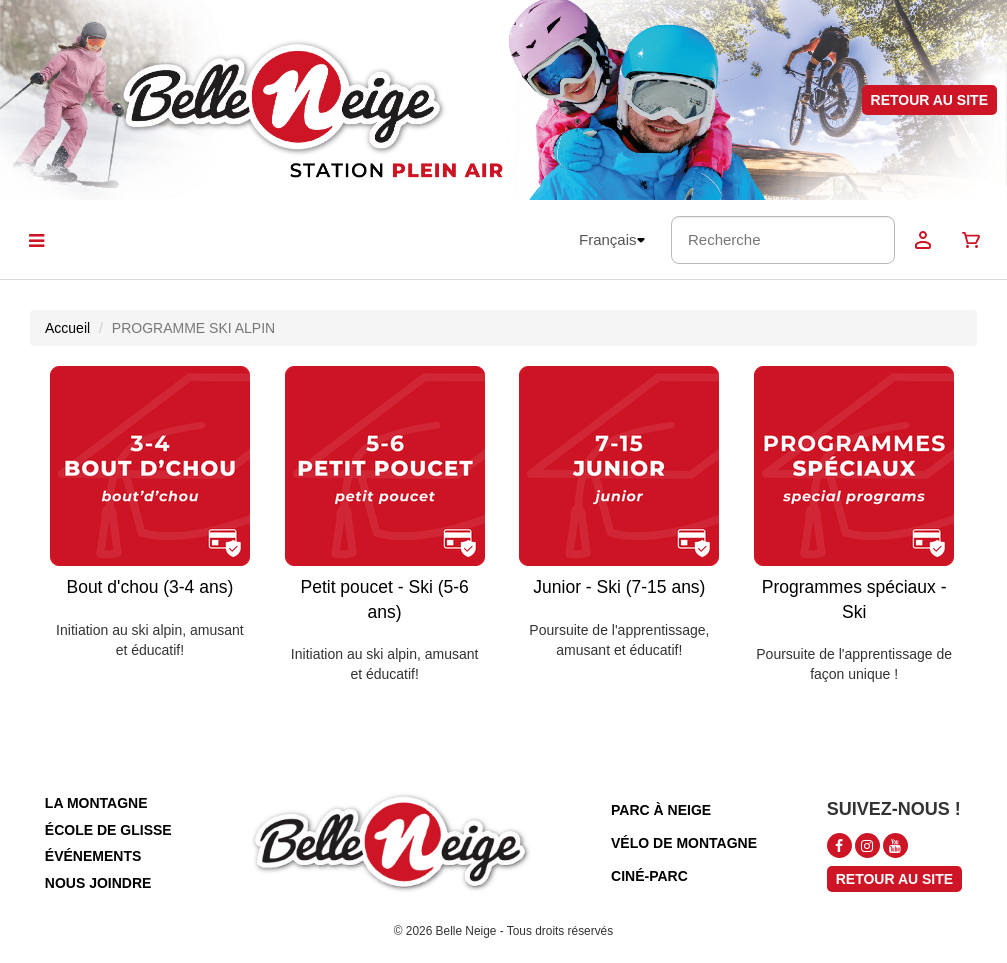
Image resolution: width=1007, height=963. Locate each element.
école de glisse (108, 830)
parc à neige (661, 810)
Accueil (67, 328)
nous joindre (98, 883)
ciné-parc (649, 876)
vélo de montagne (684, 843)
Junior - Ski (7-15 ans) (619, 587)
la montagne (96, 803)
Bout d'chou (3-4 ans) (149, 587)
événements (93, 856)
